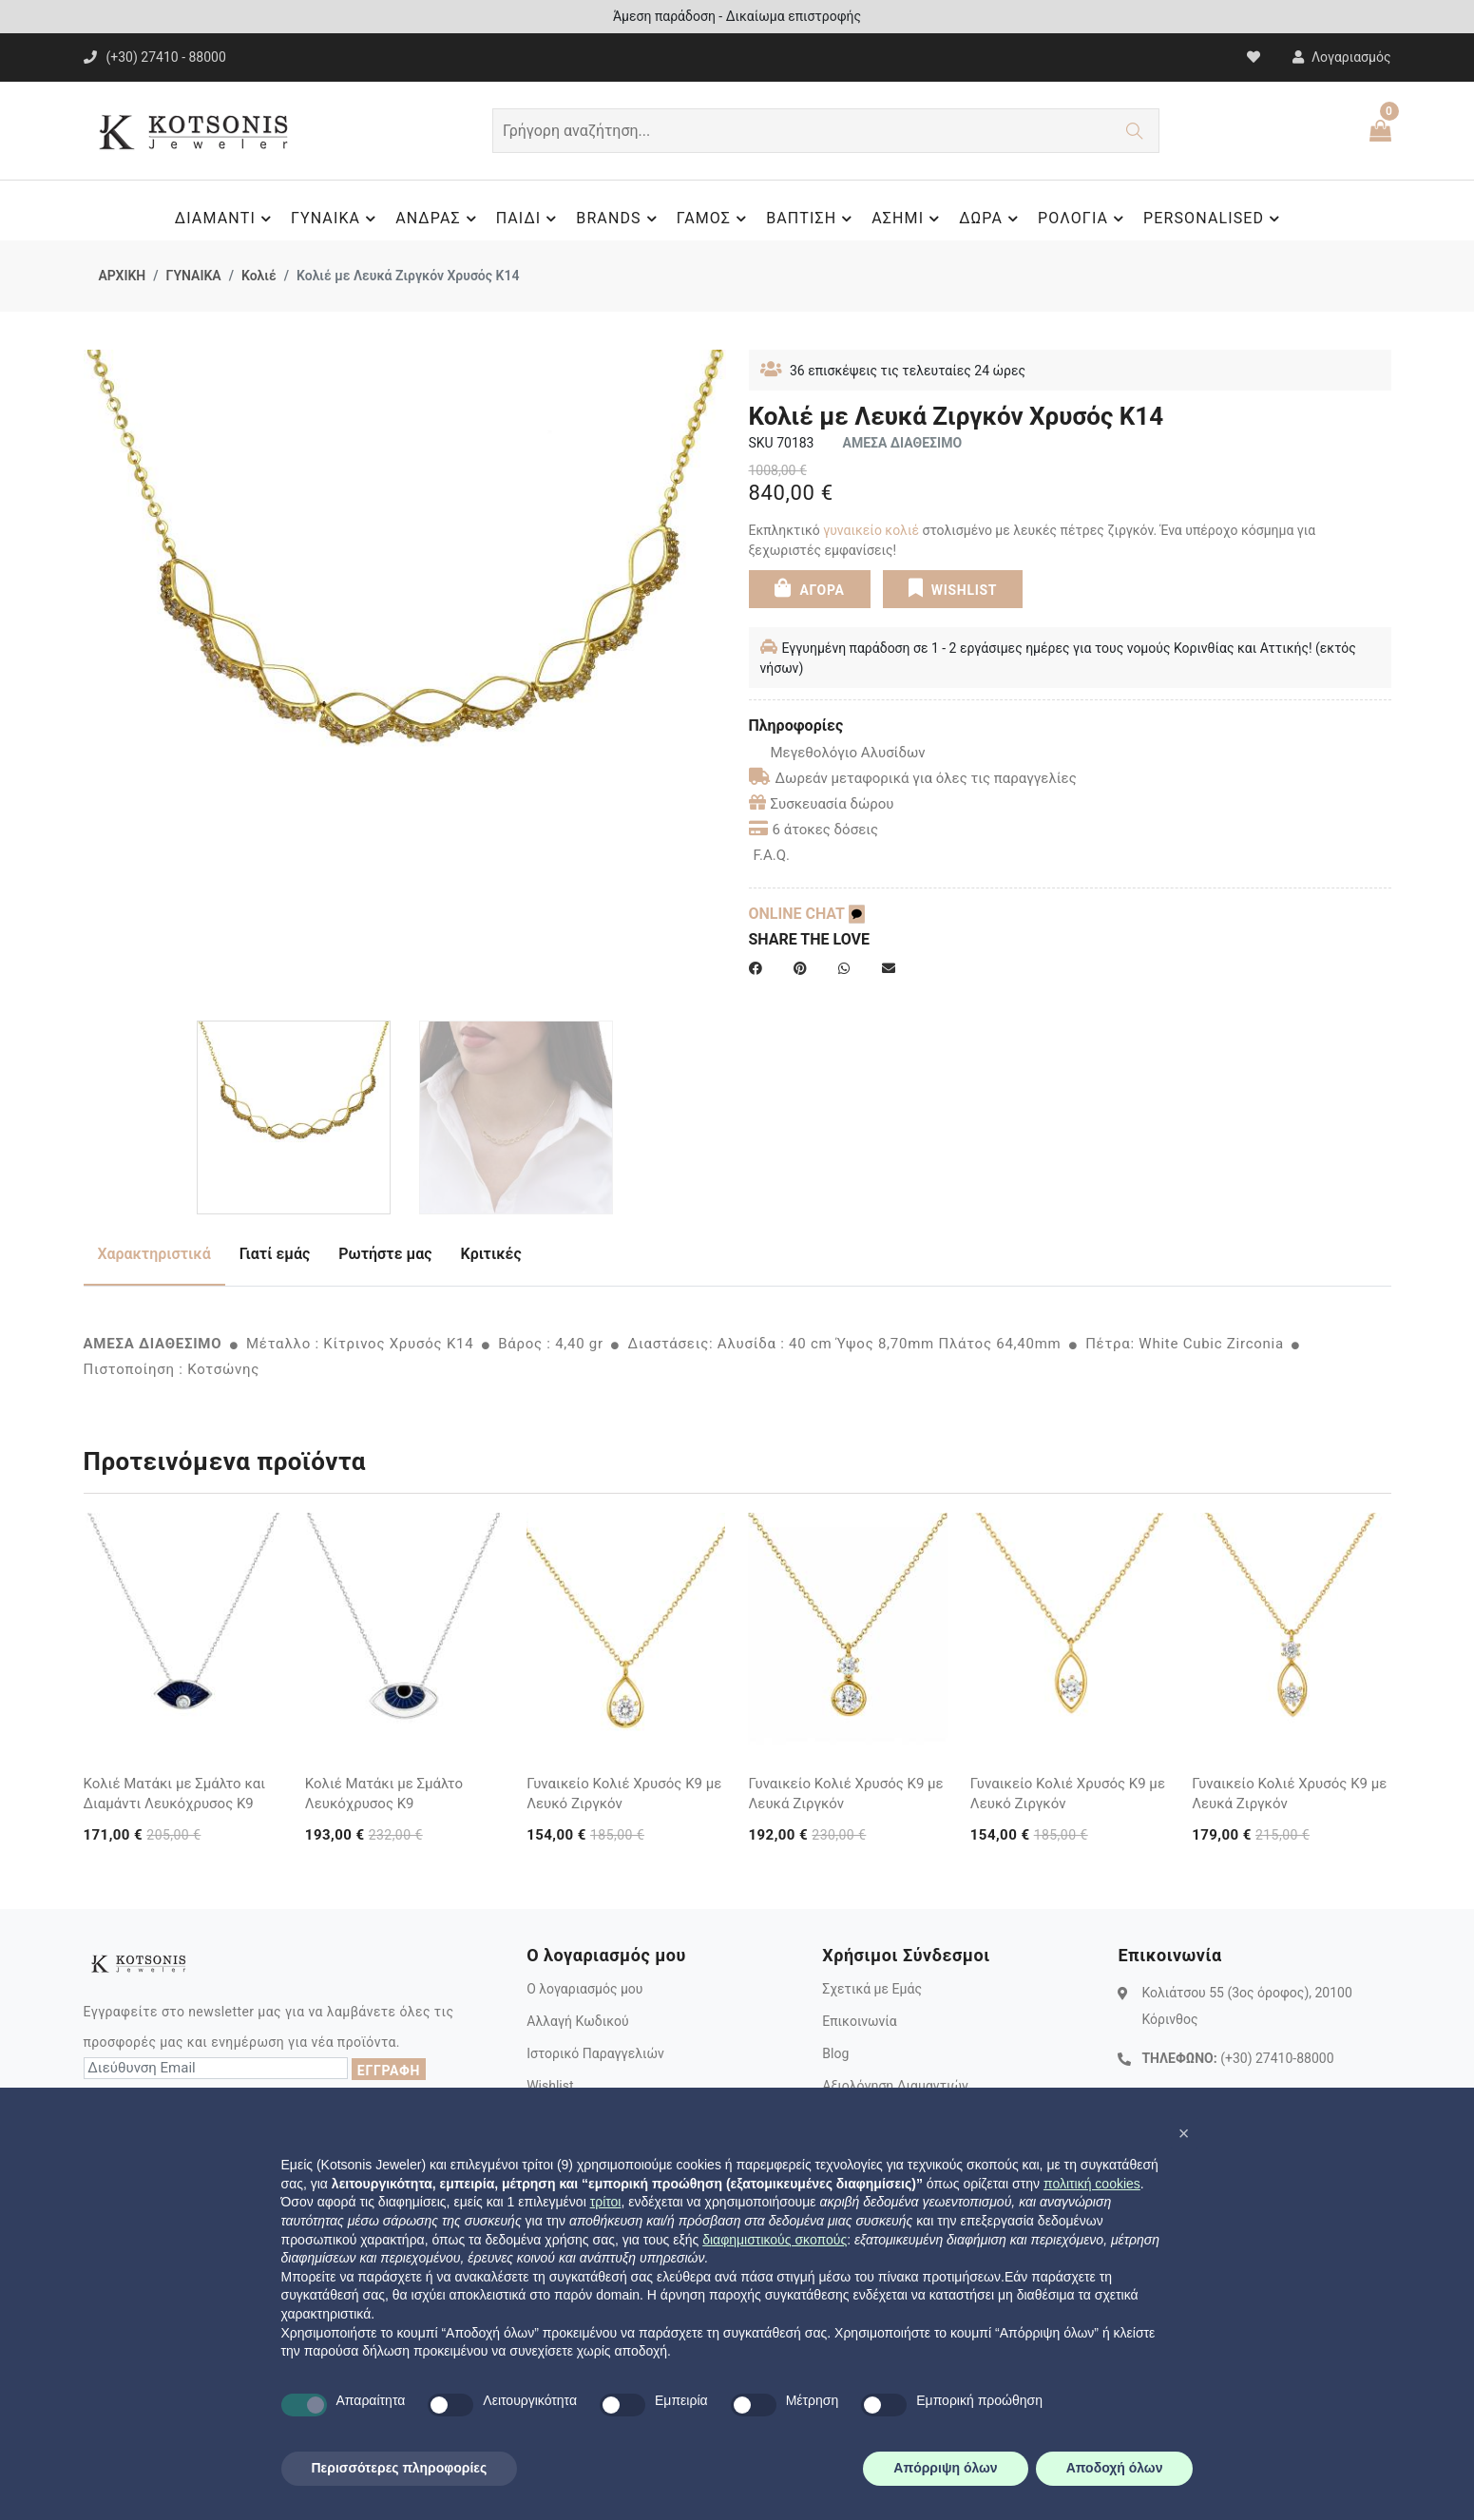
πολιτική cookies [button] (1091, 2183)
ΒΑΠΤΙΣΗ (811, 218)
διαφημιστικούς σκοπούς (774, 2239)
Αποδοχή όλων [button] (1114, 2467)
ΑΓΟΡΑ (809, 587)
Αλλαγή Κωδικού (577, 2021)
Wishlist (549, 2085)
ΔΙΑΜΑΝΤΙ (226, 218)
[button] (1184, 2133)
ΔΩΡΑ (991, 218)
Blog (835, 2053)
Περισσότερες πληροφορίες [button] (400, 2467)
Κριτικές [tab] (491, 1254)
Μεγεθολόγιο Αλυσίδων (837, 752)
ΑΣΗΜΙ (908, 218)
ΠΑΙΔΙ (529, 218)
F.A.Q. (772, 855)
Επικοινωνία (859, 2021)
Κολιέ (259, 275)
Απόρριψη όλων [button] (945, 2467)
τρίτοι (606, 2201)
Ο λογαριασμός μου (584, 1988)
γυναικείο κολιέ (871, 530)
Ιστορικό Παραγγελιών (595, 2053)
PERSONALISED (1214, 218)
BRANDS (618, 218)
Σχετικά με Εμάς (872, 1988)
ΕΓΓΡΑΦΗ (388, 2070)
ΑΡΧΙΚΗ (122, 275)
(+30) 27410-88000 (1276, 2058)
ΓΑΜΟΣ (714, 218)
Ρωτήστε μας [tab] (384, 1254)
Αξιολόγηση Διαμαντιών (895, 2085)
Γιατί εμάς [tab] (275, 1254)
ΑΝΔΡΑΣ (438, 218)
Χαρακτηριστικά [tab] (154, 1254)
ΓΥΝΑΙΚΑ (336, 218)
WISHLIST (953, 587)
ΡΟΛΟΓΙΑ (1083, 218)
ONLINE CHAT (807, 914)
